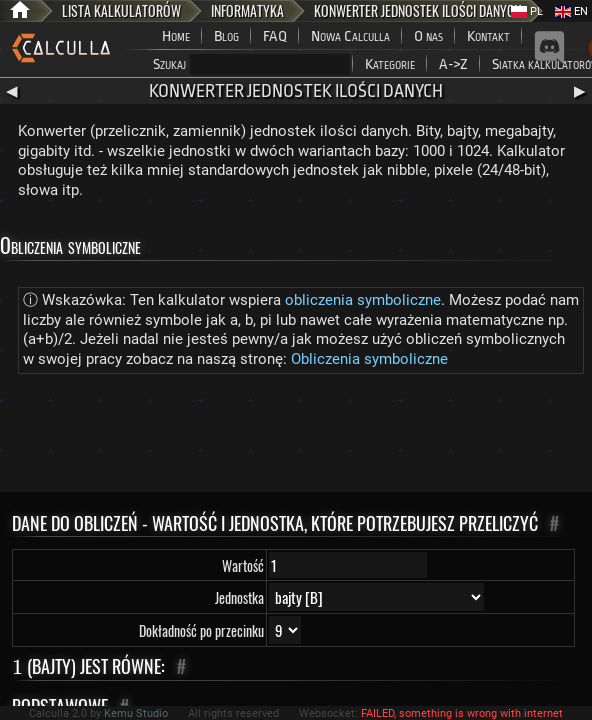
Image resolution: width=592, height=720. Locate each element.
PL (527, 11)
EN (571, 11)
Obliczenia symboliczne (369, 359)
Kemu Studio (136, 713)
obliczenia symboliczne (363, 300)
